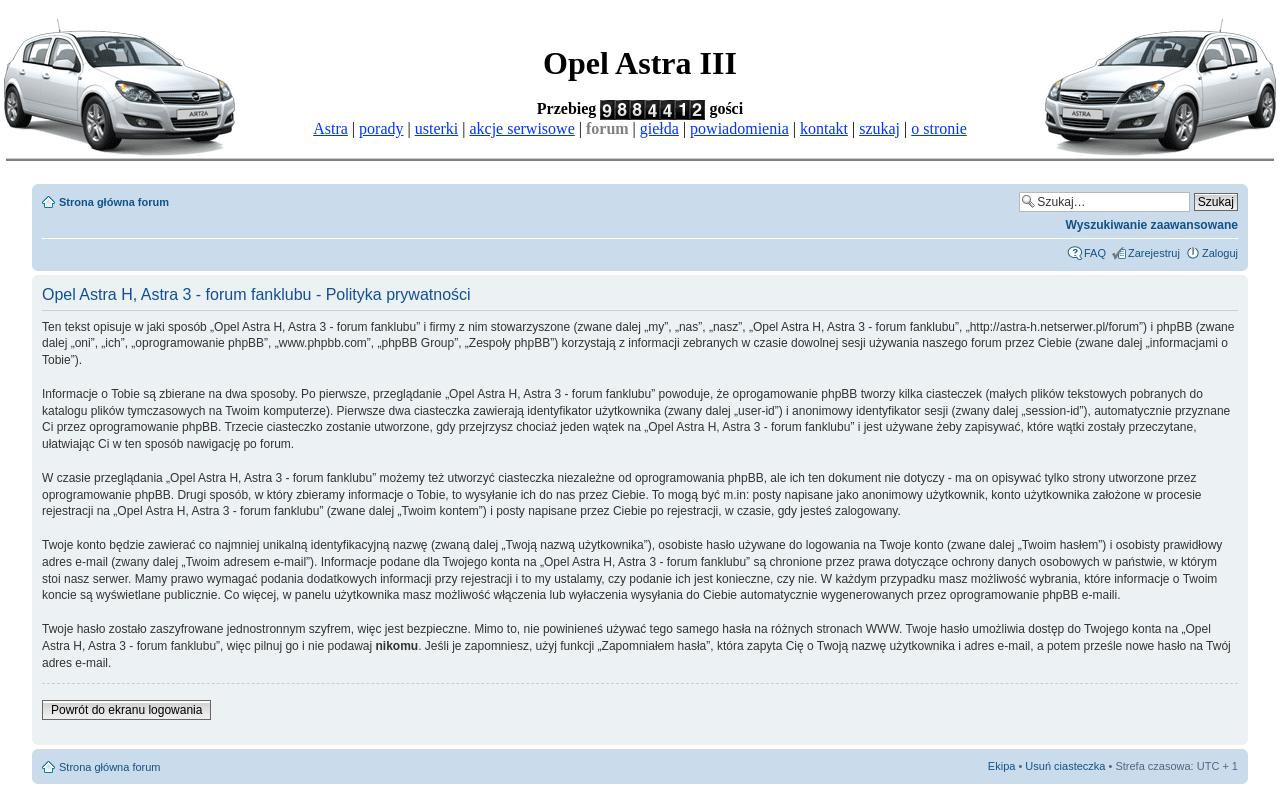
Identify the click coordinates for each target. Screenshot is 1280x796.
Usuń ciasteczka (1065, 766)
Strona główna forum (114, 202)
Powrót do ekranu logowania (126, 710)
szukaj (879, 128)
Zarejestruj (1154, 253)
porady (381, 128)
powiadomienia (739, 128)
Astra (330, 128)
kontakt (824, 128)
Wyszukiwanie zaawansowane (1151, 225)
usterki (437, 128)
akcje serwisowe (521, 128)
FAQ (1095, 253)
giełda (659, 128)
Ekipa (1002, 766)
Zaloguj (1220, 253)
